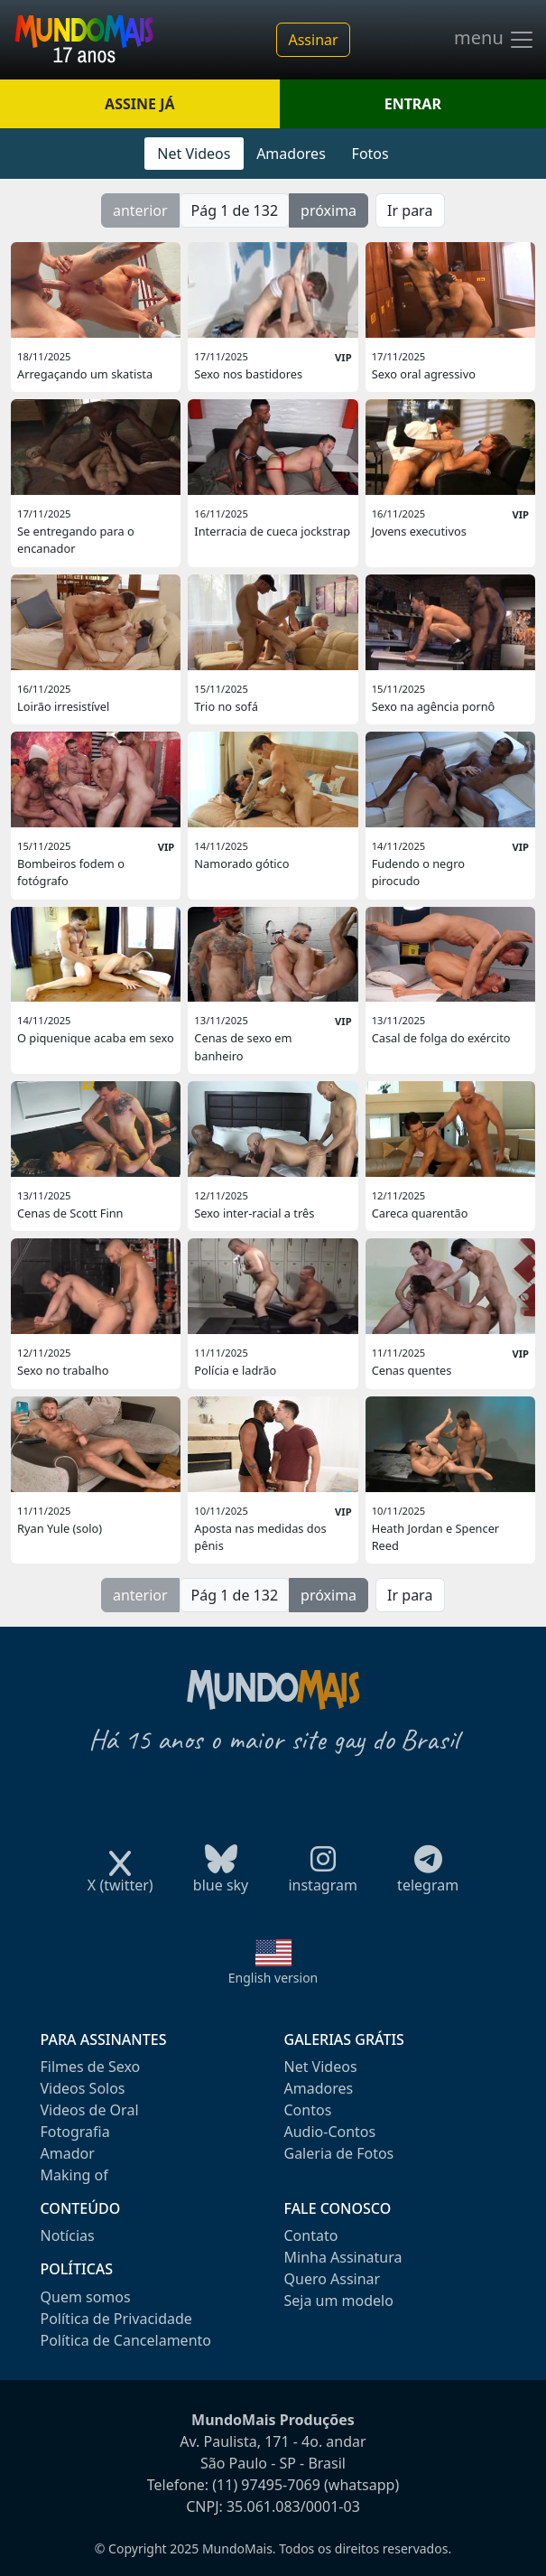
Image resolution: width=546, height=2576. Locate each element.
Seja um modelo (338, 2300)
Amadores (291, 153)
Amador (68, 2153)
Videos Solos (83, 2088)
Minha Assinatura (343, 2257)
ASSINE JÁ (139, 104)
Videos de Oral (90, 2110)
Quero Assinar (332, 2279)
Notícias (68, 2235)
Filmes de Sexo (91, 2067)
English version (273, 1977)
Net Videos (193, 153)
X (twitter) (120, 1879)
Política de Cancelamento (126, 2340)
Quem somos (86, 2297)
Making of (74, 2175)
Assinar (313, 40)
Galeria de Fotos (339, 2153)
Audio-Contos (330, 2132)
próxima (328, 210)
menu (494, 39)
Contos (308, 2110)
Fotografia (75, 2132)
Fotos (370, 153)
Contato (311, 2235)
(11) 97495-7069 (266, 2485)
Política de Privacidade (116, 2319)
